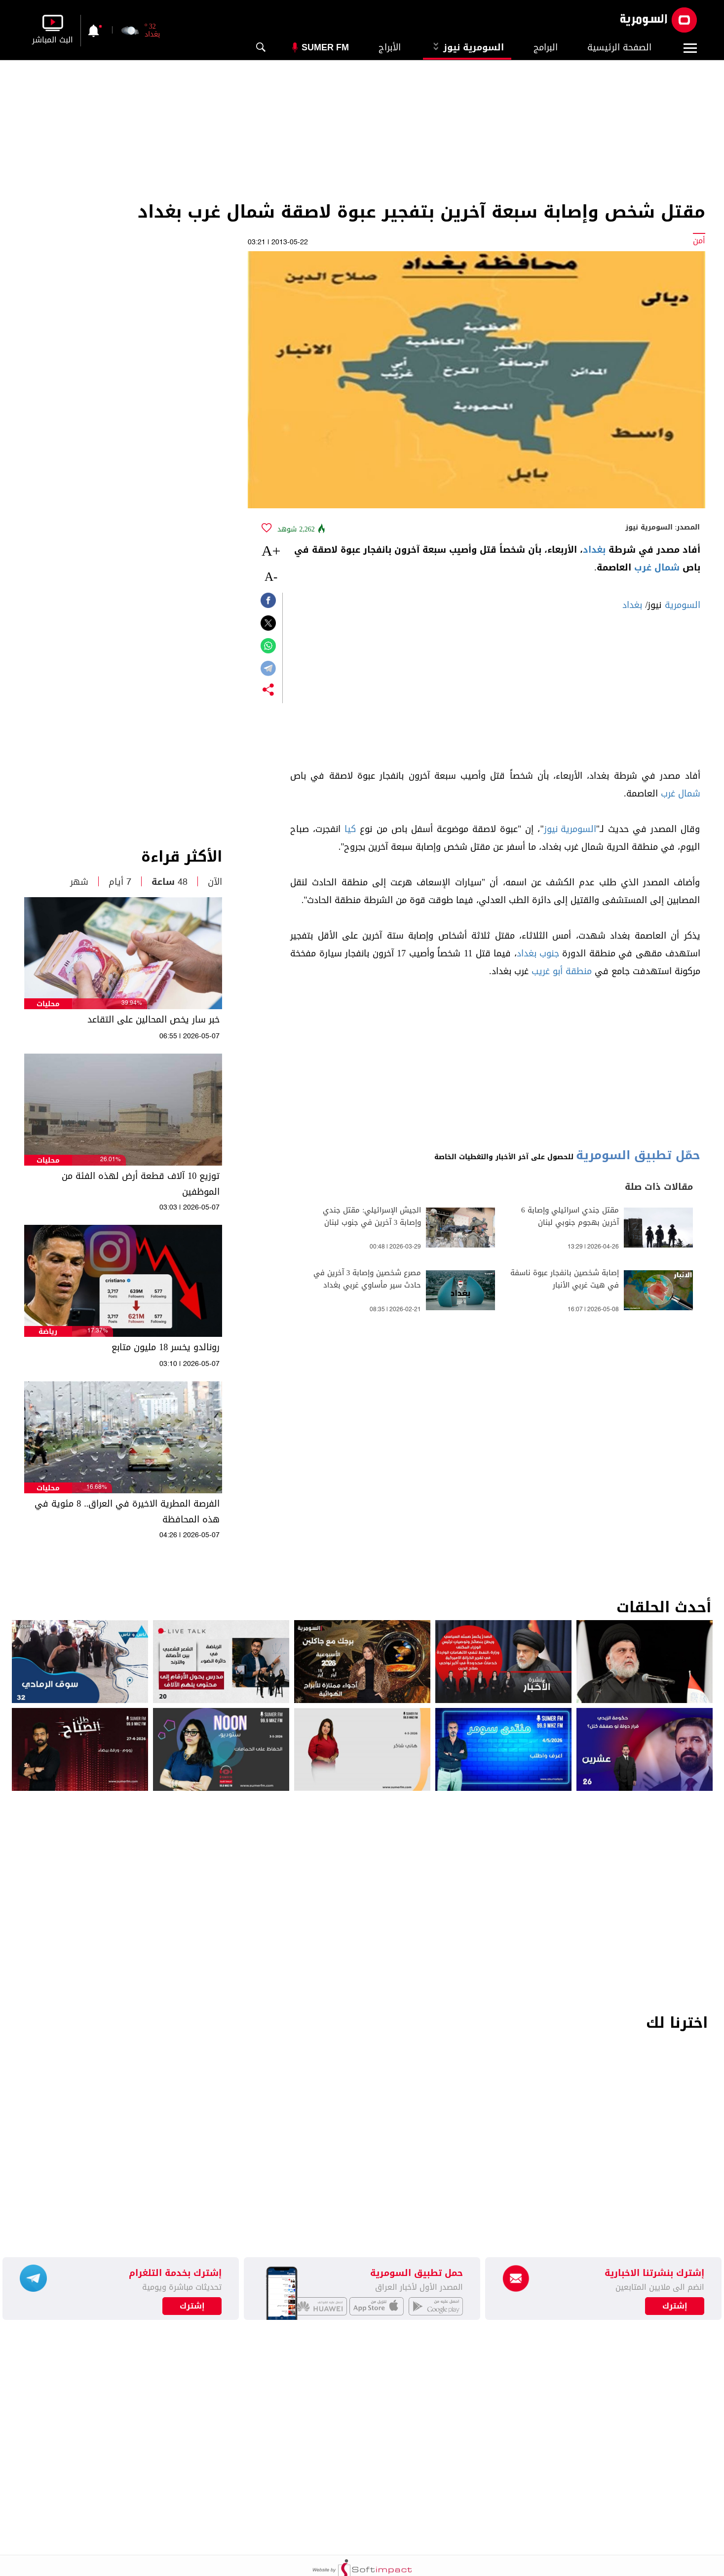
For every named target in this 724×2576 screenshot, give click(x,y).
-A (271, 576)
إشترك (192, 2306)
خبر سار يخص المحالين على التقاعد (153, 1019)
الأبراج (390, 47)
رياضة (47, 1331)
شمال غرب (657, 567)
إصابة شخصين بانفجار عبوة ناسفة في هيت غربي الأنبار (564, 1279)
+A (271, 550)
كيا (350, 829)
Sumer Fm (325, 47)
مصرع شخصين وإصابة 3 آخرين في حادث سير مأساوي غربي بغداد (367, 1279)
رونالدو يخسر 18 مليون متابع (166, 1347)
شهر (79, 882)
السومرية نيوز (467, 47)
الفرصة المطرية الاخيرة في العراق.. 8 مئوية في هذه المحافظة (127, 1511)
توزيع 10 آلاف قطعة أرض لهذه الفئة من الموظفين (141, 1184)
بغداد (594, 549)
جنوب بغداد (538, 953)
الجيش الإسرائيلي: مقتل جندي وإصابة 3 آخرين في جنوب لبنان (372, 1216)
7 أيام (120, 882)
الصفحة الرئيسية (619, 47)
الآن (215, 882)
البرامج (545, 47)
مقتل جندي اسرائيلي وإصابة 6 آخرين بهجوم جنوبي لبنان (570, 1216)
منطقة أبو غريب (562, 971)
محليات (48, 1004)
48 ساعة (170, 882)
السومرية (682, 605)
